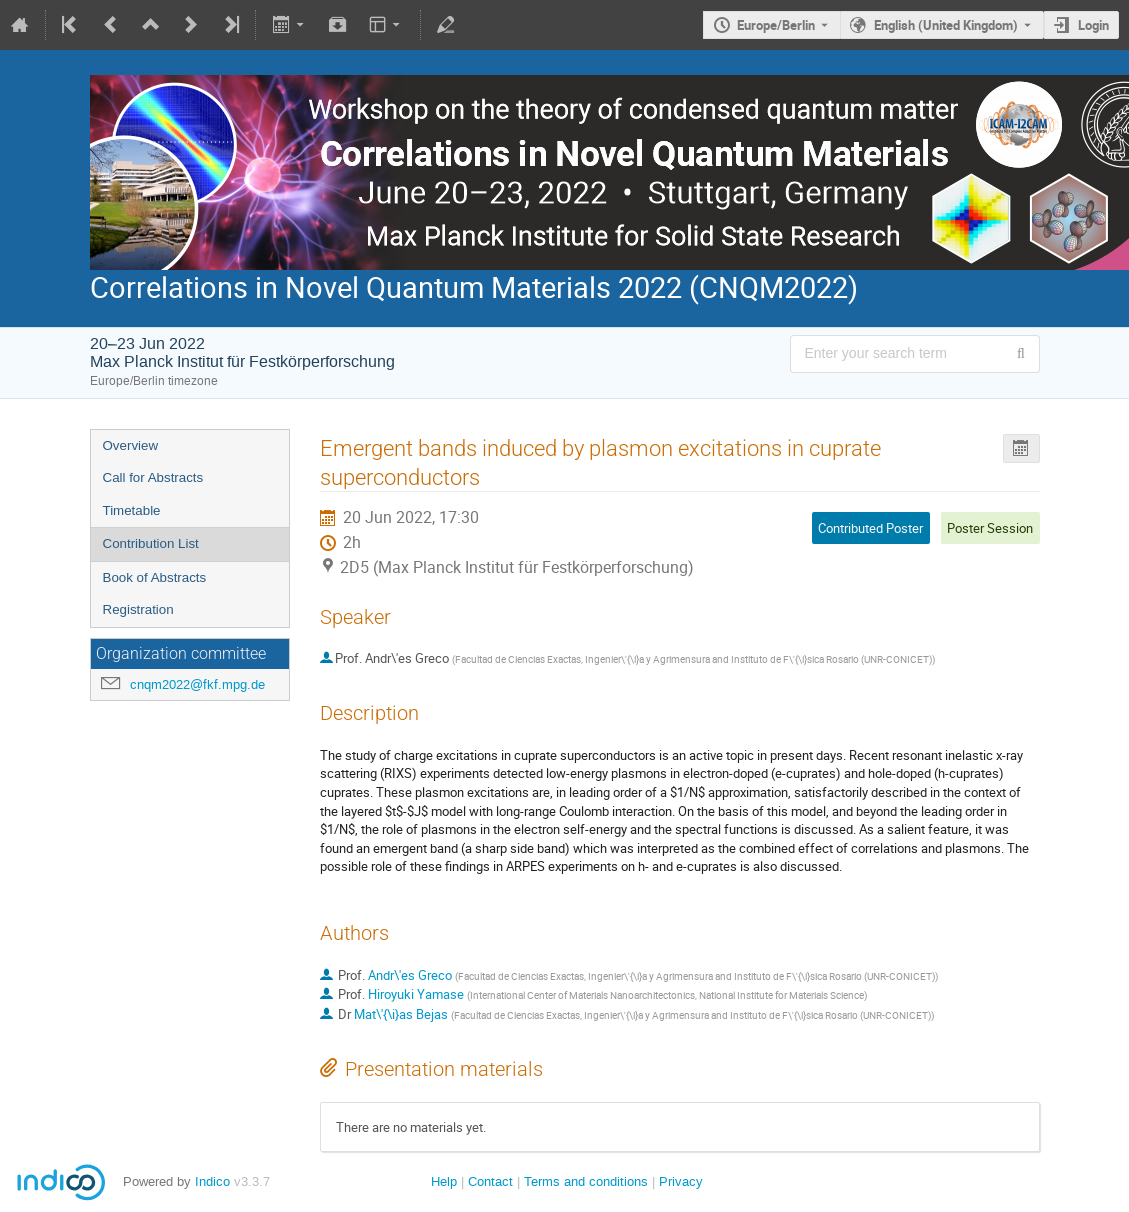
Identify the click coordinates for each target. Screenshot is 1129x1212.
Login (1093, 25)
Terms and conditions (586, 1181)
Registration (138, 609)
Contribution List (151, 543)
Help (444, 1181)
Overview (131, 445)
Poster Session (990, 528)
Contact (490, 1181)
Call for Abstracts (153, 477)
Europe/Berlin (776, 25)
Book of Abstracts (155, 577)
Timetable (132, 510)
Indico (212, 1181)
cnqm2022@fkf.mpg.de (197, 684)
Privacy (681, 1181)
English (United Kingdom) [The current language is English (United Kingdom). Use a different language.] (946, 25)
